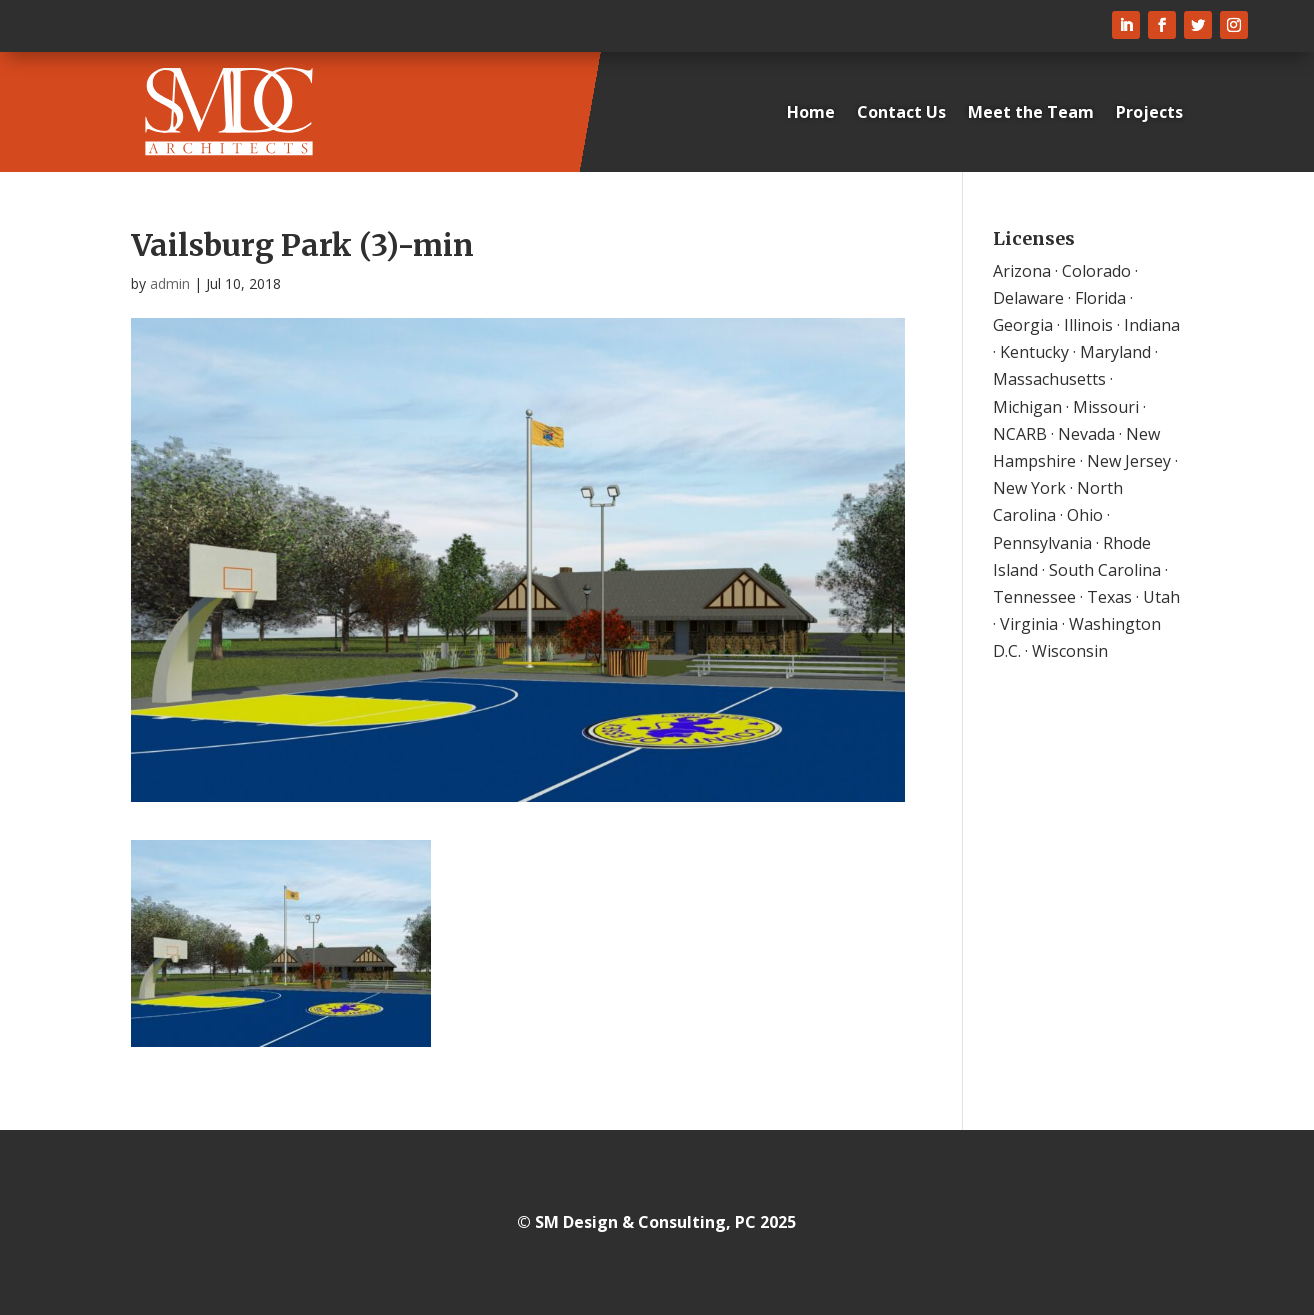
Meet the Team (1031, 112)
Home (811, 112)
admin (170, 283)
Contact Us (901, 112)
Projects (1149, 112)
